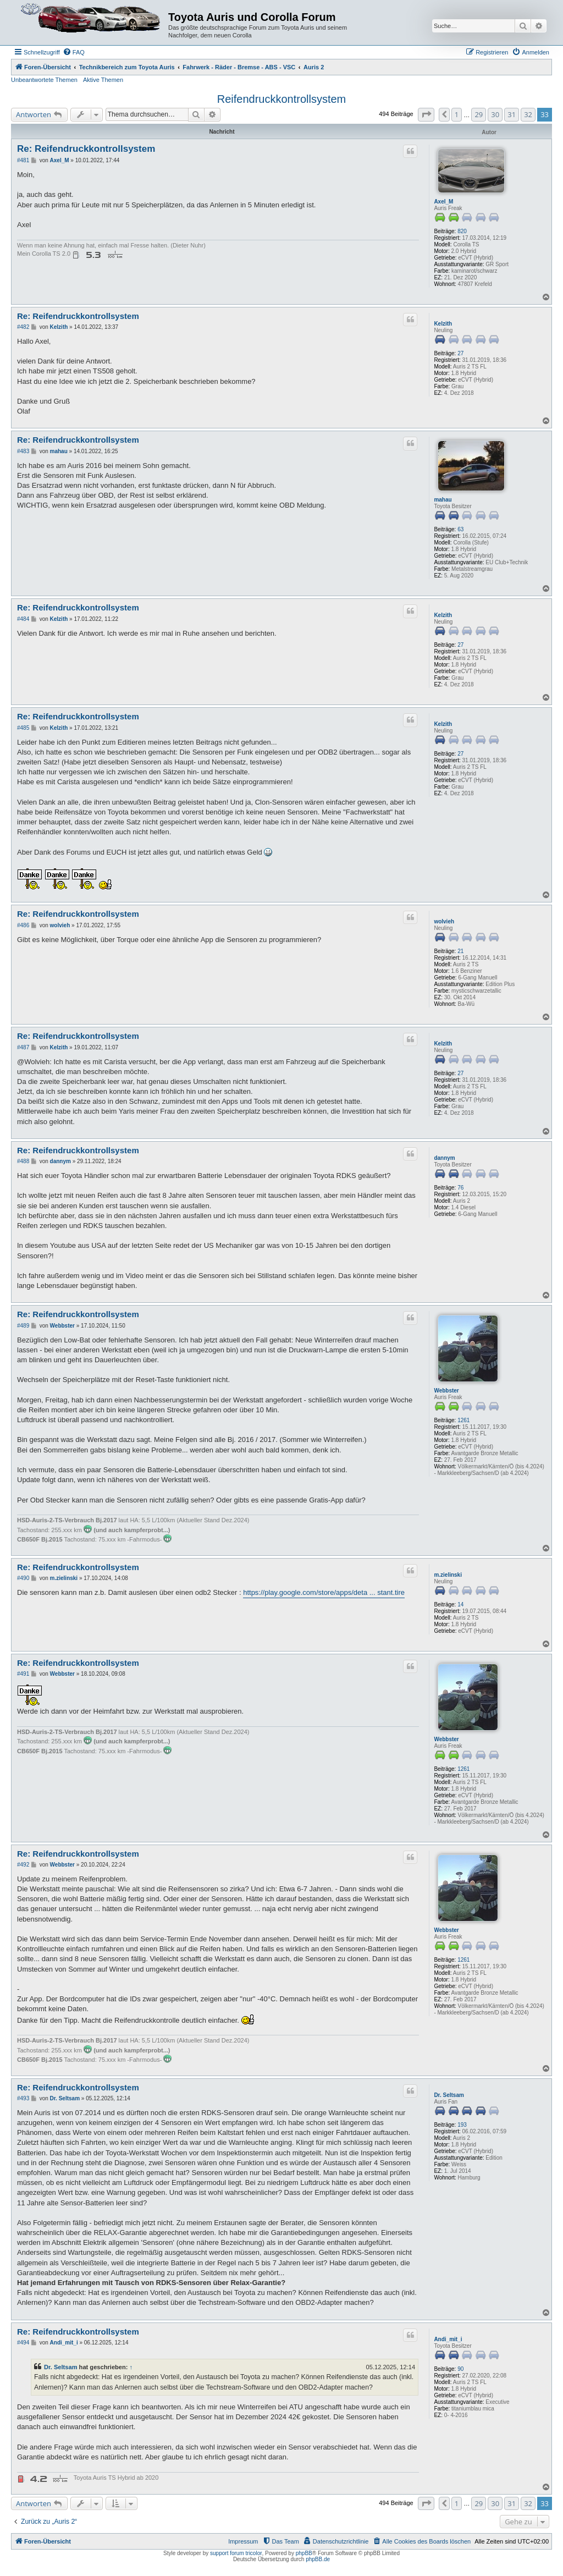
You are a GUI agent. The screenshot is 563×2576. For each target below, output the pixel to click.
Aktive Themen (103, 79)
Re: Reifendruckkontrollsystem (86, 149)
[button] (426, 114)
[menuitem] (74, 52)
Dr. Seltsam (448, 2095)
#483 (23, 451)
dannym (444, 1158)
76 (460, 1188)
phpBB (304, 2553)
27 (460, 353)
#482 (23, 327)
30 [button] (495, 114)
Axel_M (443, 202)
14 (460, 1604)
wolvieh (444, 921)
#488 (23, 1161)
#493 (23, 2098)
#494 (23, 2343)
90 (460, 2369)
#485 (23, 728)
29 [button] (478, 114)
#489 (23, 1326)
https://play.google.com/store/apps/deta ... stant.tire (324, 1592)
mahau (442, 500)
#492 (23, 1865)
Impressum (243, 2541)
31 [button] (511, 114)
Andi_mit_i (448, 2339)
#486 (23, 925)
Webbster (446, 1391)
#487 (23, 1047)
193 (462, 2125)
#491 (23, 1674)
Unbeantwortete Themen (44, 79)
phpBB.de (318, 2559)
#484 (23, 619)
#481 (23, 160)
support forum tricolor (236, 2553)
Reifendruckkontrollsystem (281, 99)
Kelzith (443, 324)
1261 (463, 1420)
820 (462, 231)
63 (460, 529)
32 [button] (528, 114)
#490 (23, 1578)
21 (460, 951)
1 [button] (457, 114)
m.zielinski (448, 1575)
